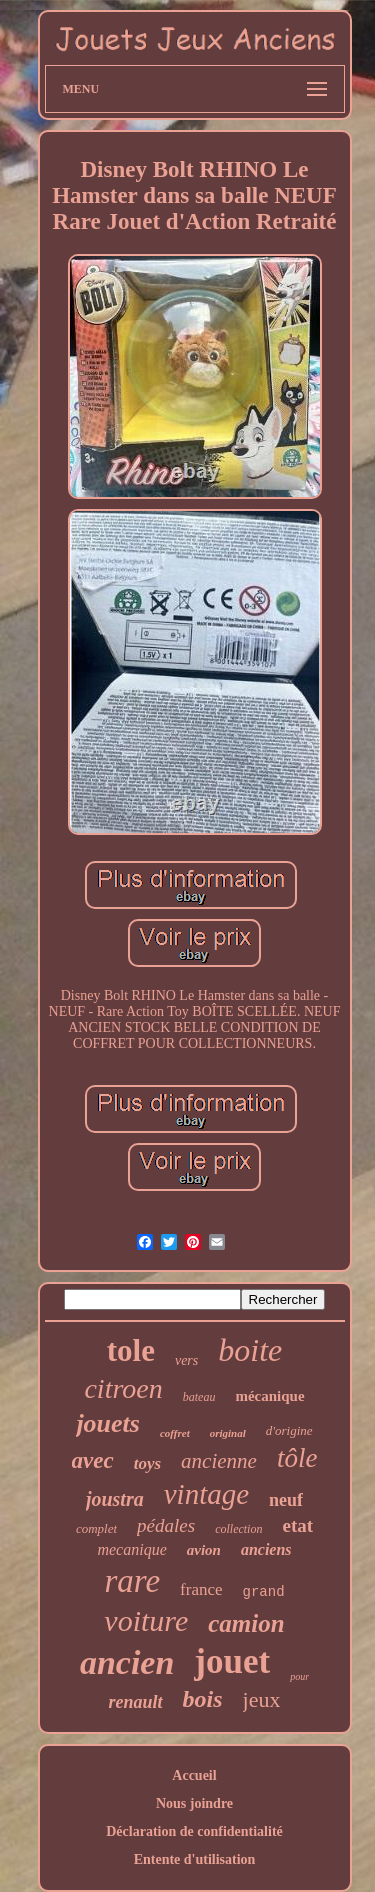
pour (299, 1676)
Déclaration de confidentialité (194, 1831)
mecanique (131, 1549)
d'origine (289, 1430)
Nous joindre (194, 1803)
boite (250, 1350)
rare (132, 1581)
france (201, 1589)
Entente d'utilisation (195, 1859)
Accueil (194, 1775)
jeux (262, 1699)
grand (264, 1592)
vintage (206, 1494)
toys (147, 1463)
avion (204, 1550)
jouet (232, 1661)
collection (238, 1529)
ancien (127, 1662)
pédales (166, 1525)
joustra (115, 1499)
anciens (266, 1549)
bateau (199, 1397)
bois (203, 1699)
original (228, 1433)
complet (96, 1528)
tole (131, 1350)
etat (297, 1525)
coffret (175, 1433)
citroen (123, 1388)
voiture (146, 1620)
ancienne (219, 1461)
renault (136, 1702)
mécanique (269, 1396)
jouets (108, 1423)
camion (246, 1623)
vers (186, 1360)
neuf (286, 1500)
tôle (297, 1458)
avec (93, 1460)
